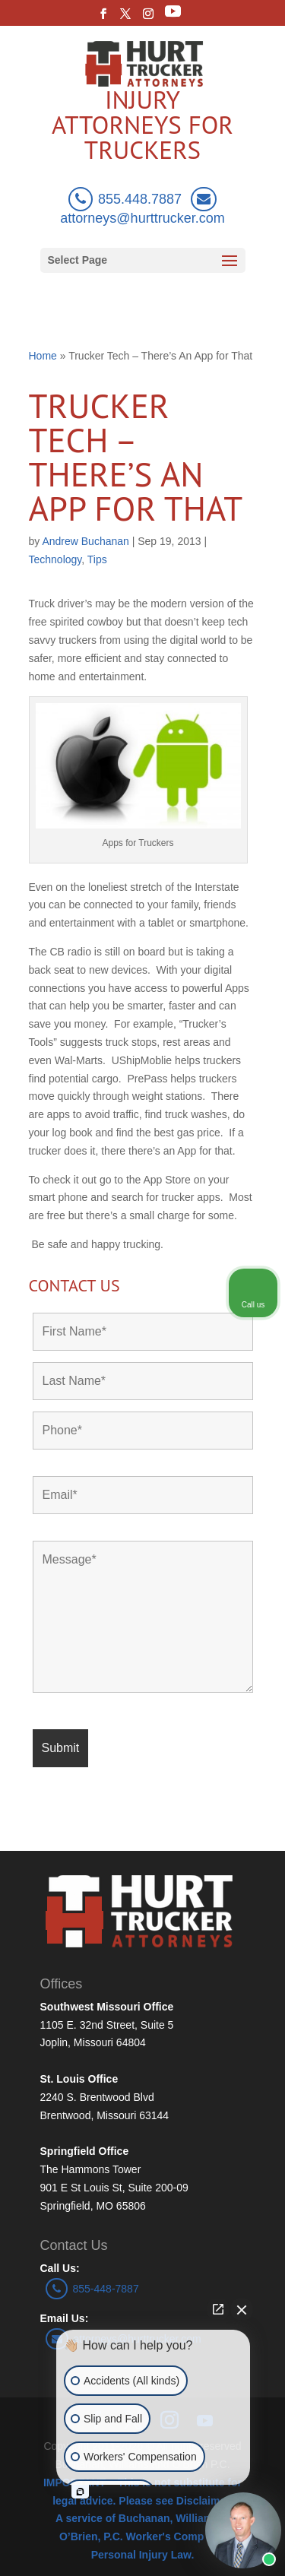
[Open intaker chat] (80, 2491)
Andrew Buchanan (85, 541)
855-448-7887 (92, 2289)
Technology (55, 559)
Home (43, 356)
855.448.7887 (125, 199)
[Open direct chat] (218, 2309)
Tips (97, 559)
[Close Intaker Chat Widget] (241, 2309)
